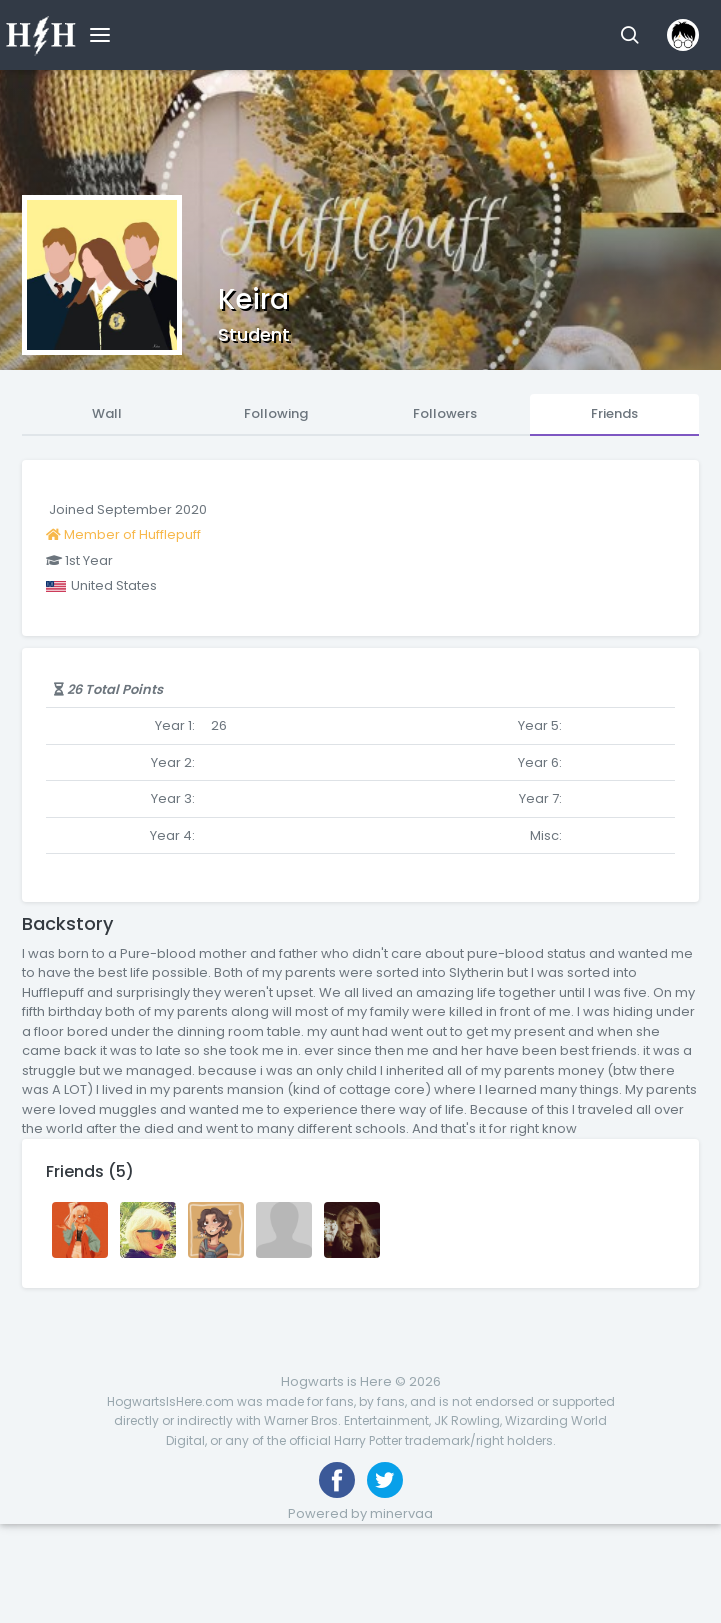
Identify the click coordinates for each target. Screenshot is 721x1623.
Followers (445, 413)
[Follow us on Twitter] (385, 1480)
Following (276, 413)
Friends (614, 413)
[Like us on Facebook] (337, 1480)
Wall (107, 413)
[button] (629, 35)
